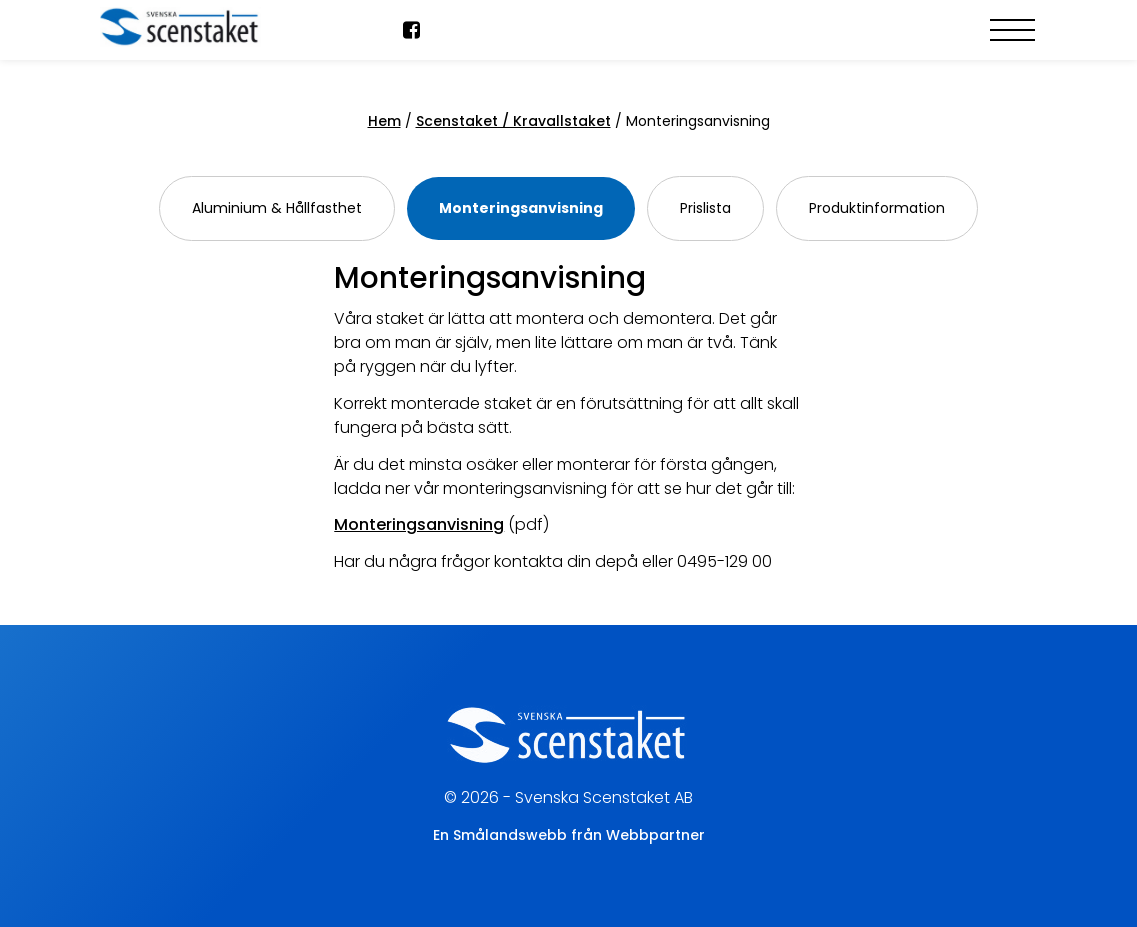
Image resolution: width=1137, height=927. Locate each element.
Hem (384, 121)
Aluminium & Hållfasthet (277, 208)
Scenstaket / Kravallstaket (513, 121)
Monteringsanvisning (521, 208)
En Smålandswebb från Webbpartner (569, 835)
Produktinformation (877, 208)
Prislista (705, 208)
